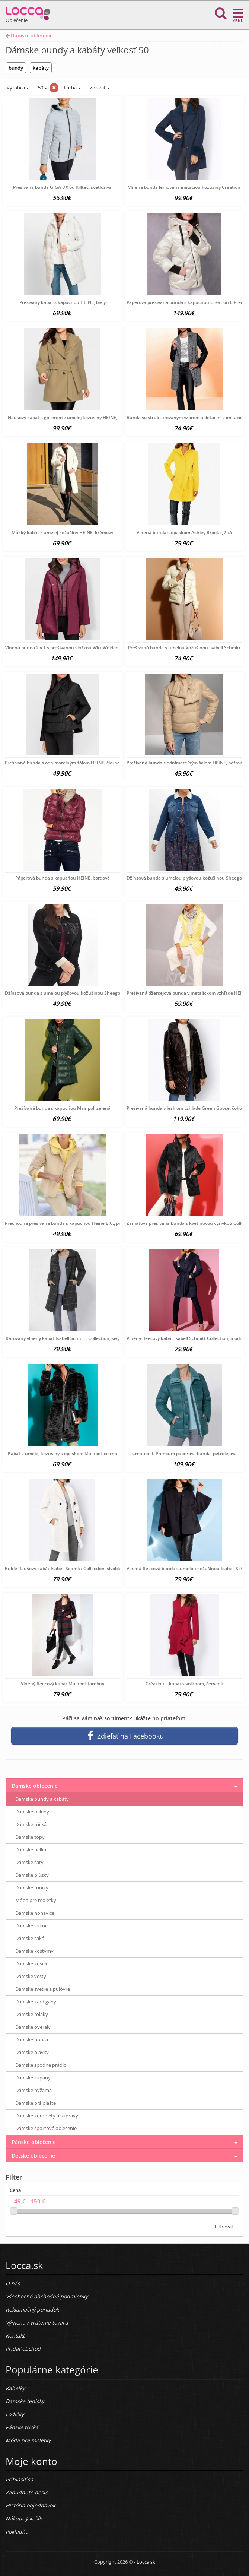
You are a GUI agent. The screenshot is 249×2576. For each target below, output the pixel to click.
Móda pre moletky (35, 1900)
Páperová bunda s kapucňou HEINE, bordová (62, 878)
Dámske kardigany (35, 2001)
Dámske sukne (31, 1925)
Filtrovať (224, 2226)
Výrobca (17, 87)
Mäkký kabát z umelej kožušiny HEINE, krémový (62, 532)
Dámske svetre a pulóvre (42, 1989)
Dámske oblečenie (29, 35)
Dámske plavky (32, 2052)
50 (42, 87)
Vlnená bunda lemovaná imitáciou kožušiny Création (184, 187)
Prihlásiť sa (19, 2479)
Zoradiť (99, 87)
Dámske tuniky (31, 1887)
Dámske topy (30, 1837)
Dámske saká (29, 1938)
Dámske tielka (30, 1849)
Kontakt (15, 2335)
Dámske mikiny (32, 1811)
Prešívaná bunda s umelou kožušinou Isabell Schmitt (184, 647)
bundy (16, 67)
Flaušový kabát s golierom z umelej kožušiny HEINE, (62, 417)
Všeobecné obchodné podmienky (47, 2296)
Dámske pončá (31, 2039)
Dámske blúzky (32, 1875)
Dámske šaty (29, 1862)
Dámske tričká (31, 1824)
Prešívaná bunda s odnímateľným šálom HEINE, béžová (185, 763)
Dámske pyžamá (33, 2090)
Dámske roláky (31, 2014)
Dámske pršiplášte (35, 2103)
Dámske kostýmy (34, 1951)
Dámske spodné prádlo (41, 2065)
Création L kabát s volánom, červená (184, 1683)
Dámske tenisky (25, 2401)
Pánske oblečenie (34, 2141)
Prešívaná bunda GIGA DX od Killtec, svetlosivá (62, 187)
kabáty (41, 67)
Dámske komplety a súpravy (46, 2115)
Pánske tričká (22, 2427)
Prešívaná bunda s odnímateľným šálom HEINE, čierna (62, 763)
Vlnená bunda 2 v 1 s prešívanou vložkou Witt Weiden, (62, 647)
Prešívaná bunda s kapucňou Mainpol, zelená (62, 1108)
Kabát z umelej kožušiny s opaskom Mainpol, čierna (62, 1453)
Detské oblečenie (33, 2155)
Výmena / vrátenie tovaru (37, 2322)
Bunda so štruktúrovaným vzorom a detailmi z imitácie (185, 417)
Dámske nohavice (34, 1913)
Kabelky (15, 2388)
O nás (13, 2283)
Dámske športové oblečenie (46, 2128)
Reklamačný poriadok (32, 2309)
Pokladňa (17, 2531)
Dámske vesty (30, 1976)
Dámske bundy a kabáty (42, 1799)
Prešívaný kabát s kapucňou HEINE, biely (62, 302)
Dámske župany (33, 2077)
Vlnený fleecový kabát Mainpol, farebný (62, 1683)
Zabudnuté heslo (27, 2492)
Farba (72, 87)
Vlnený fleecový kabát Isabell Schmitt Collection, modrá (185, 1338)
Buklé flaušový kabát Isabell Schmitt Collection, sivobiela (65, 1568)
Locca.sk (146, 2561)
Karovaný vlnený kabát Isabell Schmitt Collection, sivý (62, 1338)
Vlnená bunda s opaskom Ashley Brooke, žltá (184, 532)
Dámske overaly (33, 2027)
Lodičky (15, 2414)
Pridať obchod (23, 2348)
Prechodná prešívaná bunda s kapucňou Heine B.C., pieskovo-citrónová (80, 1223)
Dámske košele (31, 1963)
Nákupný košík (24, 2518)
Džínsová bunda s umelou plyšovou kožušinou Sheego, (185, 878)
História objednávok (30, 2505)
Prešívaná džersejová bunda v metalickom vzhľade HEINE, (188, 993)
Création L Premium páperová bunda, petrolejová (184, 1453)
